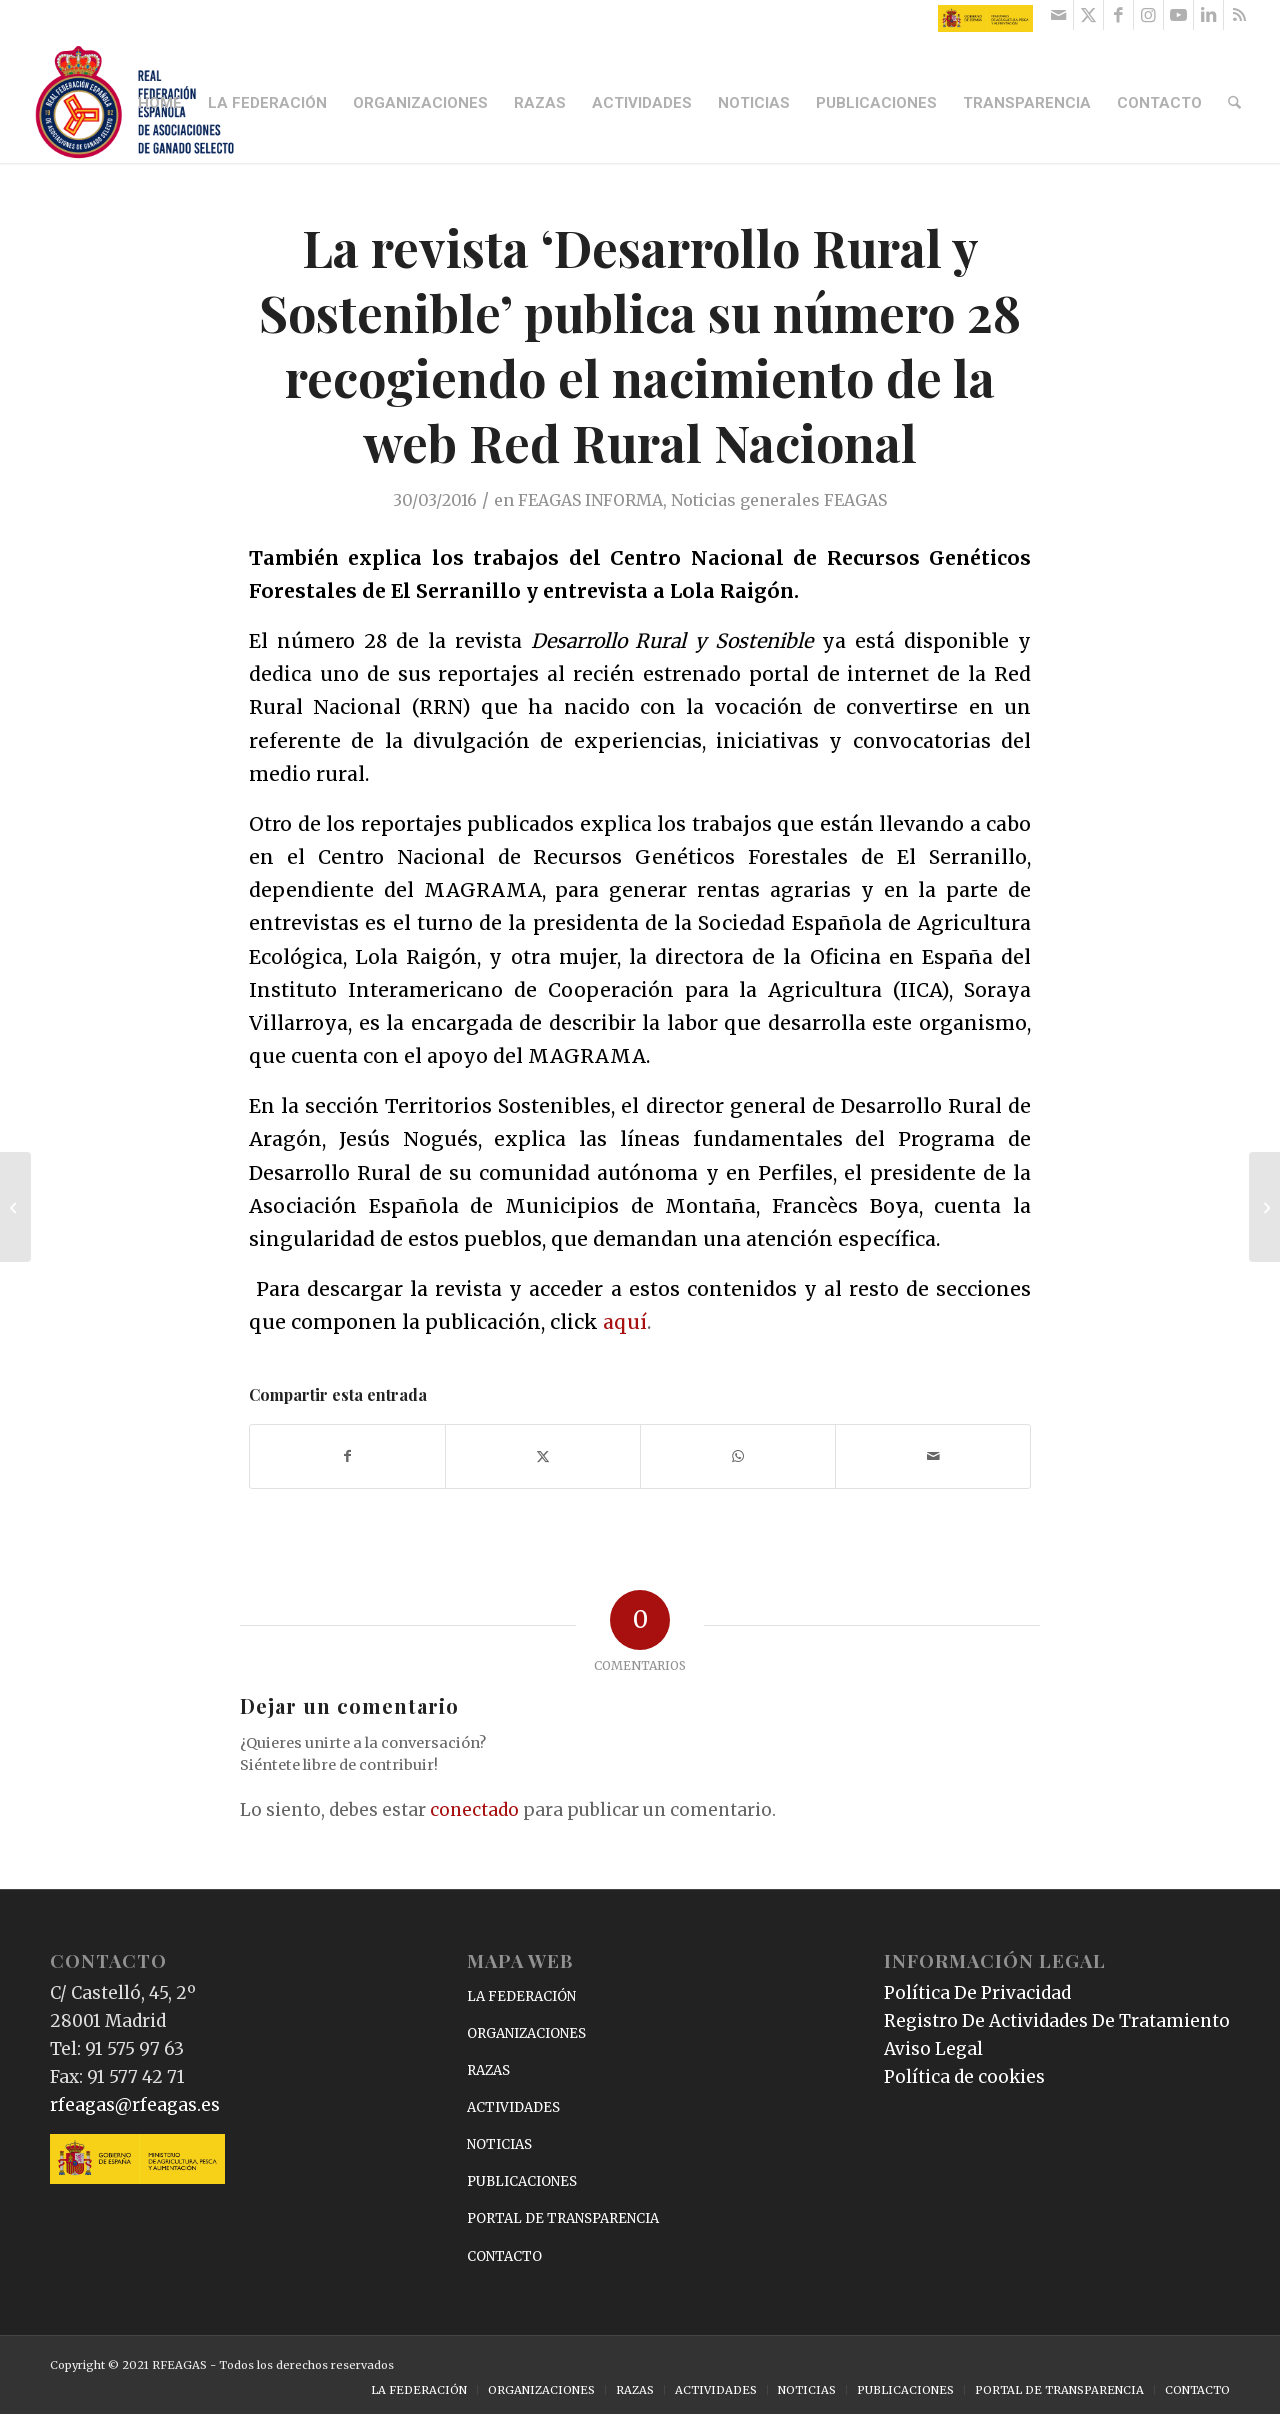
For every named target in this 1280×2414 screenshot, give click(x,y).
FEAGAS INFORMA (590, 500)
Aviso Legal (933, 2049)
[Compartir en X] (543, 1456)
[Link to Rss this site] (1239, 15)
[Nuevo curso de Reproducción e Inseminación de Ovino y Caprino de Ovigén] (1264, 1207)
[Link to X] (1088, 15)
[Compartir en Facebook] (347, 1456)
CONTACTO (504, 2256)
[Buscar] (1236, 103)
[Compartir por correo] (933, 1456)
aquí (625, 1322)
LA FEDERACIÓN (521, 1996)
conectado (474, 1810)
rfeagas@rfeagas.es (135, 2105)
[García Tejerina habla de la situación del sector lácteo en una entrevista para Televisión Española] (15, 1207)
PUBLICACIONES (522, 2181)
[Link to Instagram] (1148, 15)
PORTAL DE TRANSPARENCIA (563, 2218)
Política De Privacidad (977, 1993)
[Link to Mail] (1058, 15)
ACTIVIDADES (513, 2107)
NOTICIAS (499, 2144)
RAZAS (488, 2070)
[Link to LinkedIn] (1208, 15)
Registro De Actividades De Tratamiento (1057, 2021)
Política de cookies (964, 2077)
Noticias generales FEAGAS (779, 500)
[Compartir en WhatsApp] (738, 1456)
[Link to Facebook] (1118, 15)
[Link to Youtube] (1178, 15)
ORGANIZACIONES (526, 2033)
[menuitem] (162, 103)
